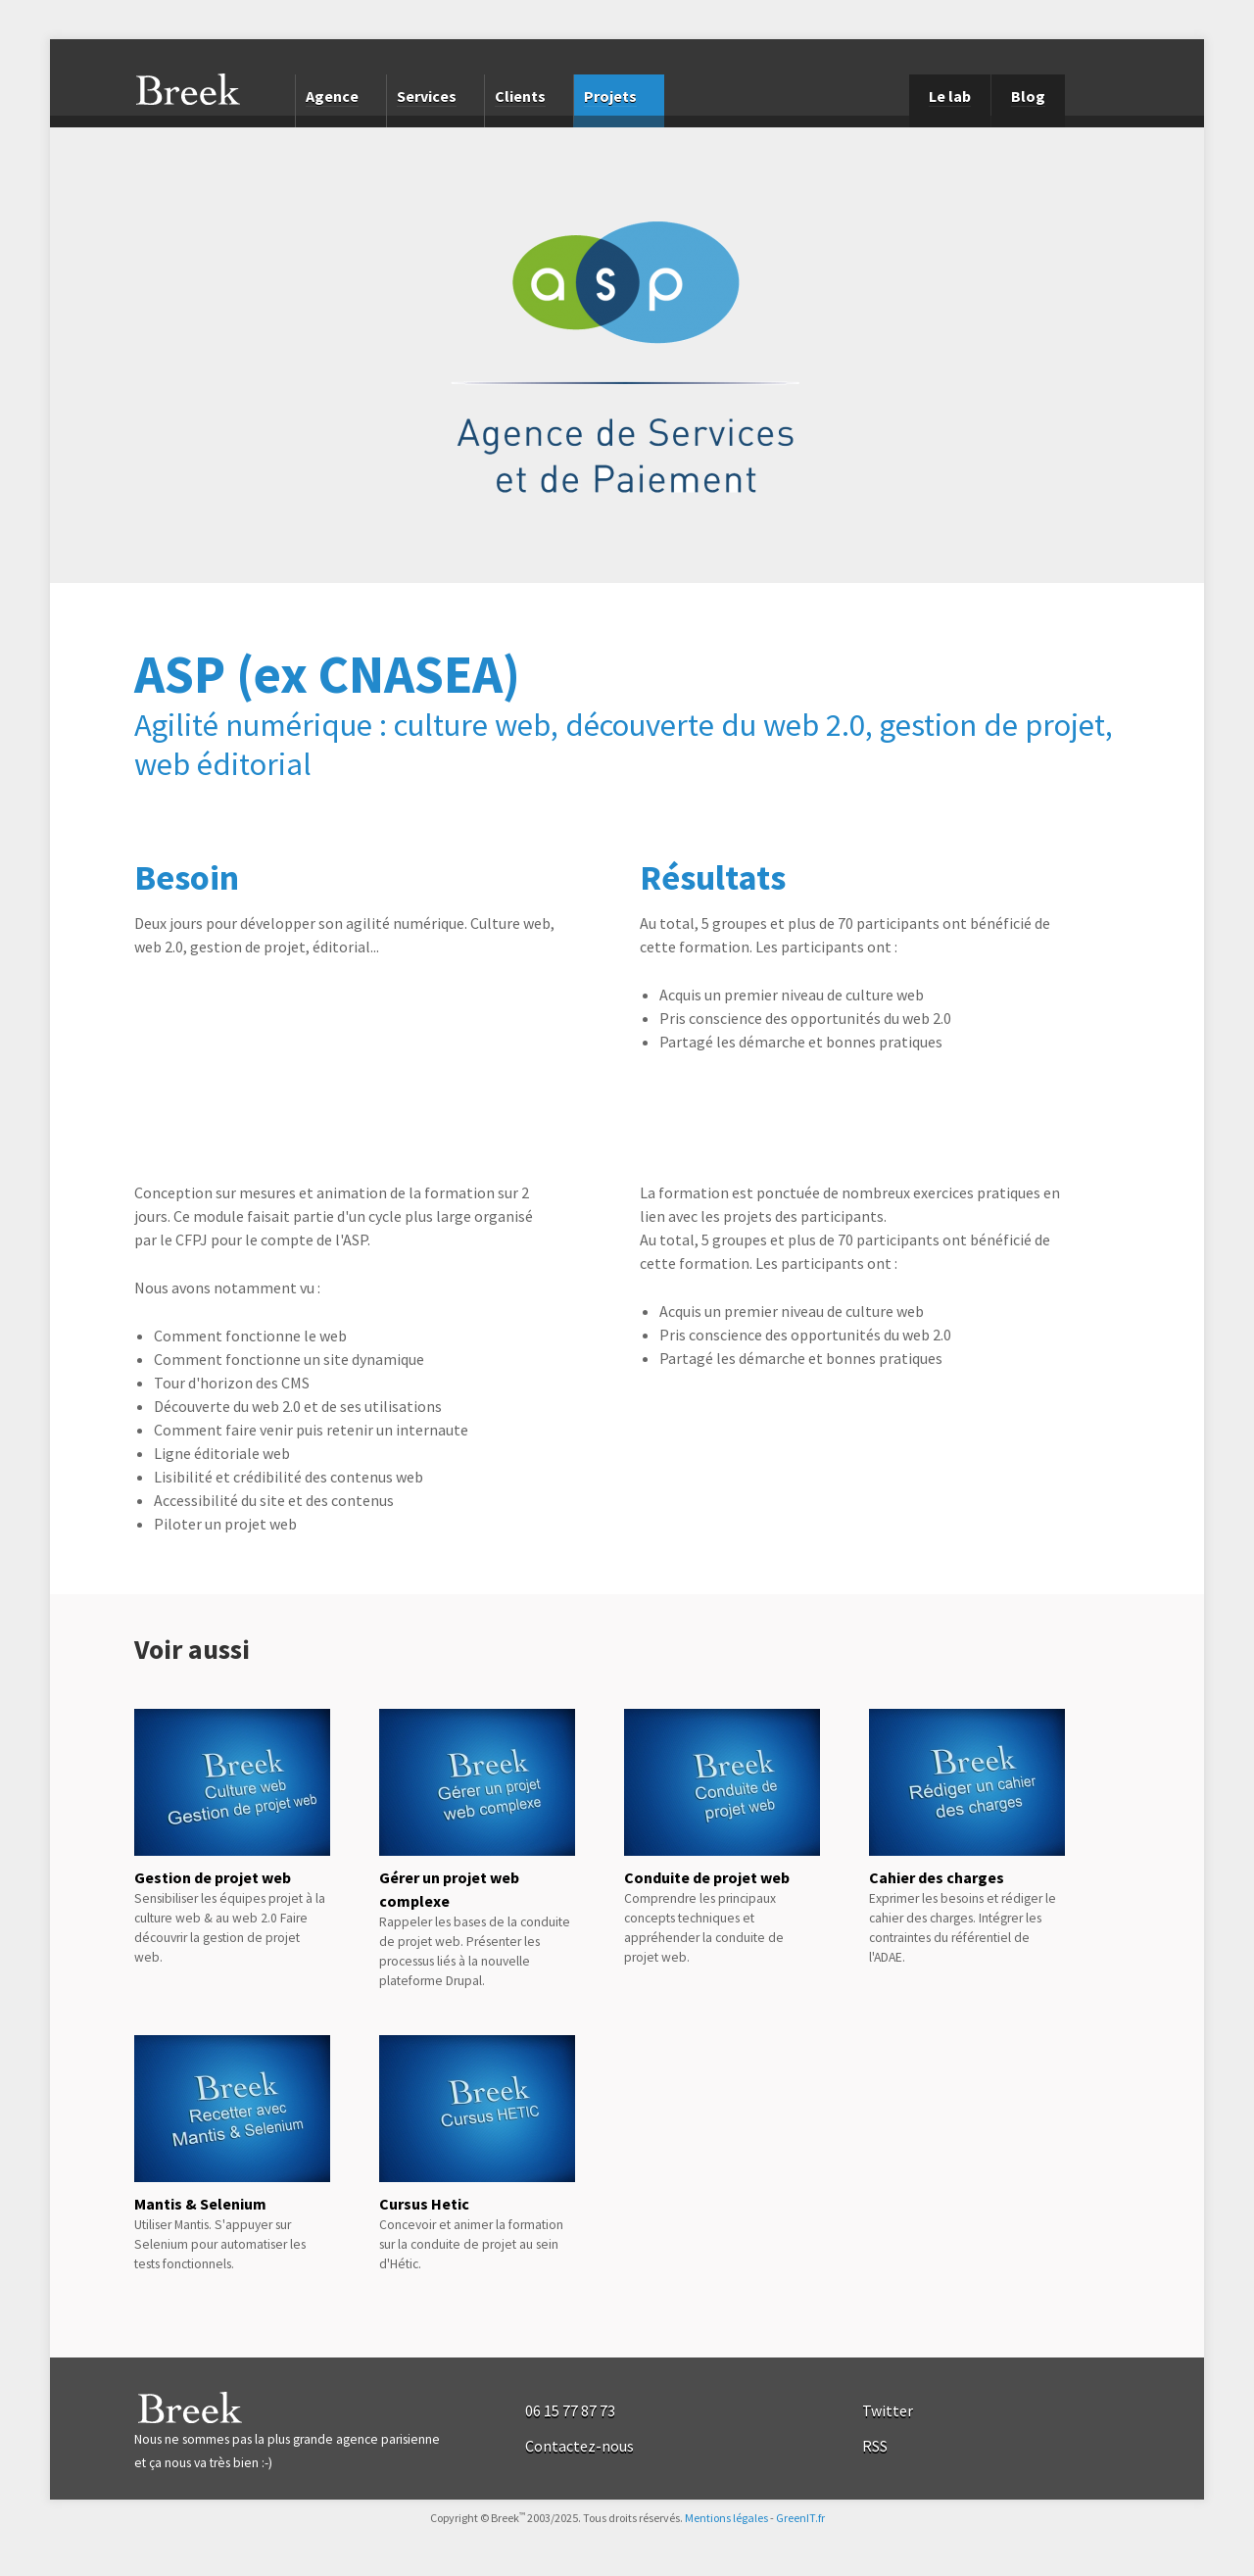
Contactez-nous (579, 2445)
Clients (520, 96)
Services (427, 96)
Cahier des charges (936, 1877)
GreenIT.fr (800, 2517)
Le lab (950, 96)
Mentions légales (726, 2517)
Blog (1028, 96)
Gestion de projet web (212, 1877)
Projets (610, 96)
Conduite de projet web (707, 1877)
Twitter (887, 2410)
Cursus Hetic (424, 2203)
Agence (332, 96)
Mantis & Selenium (200, 2203)
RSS (875, 2445)
